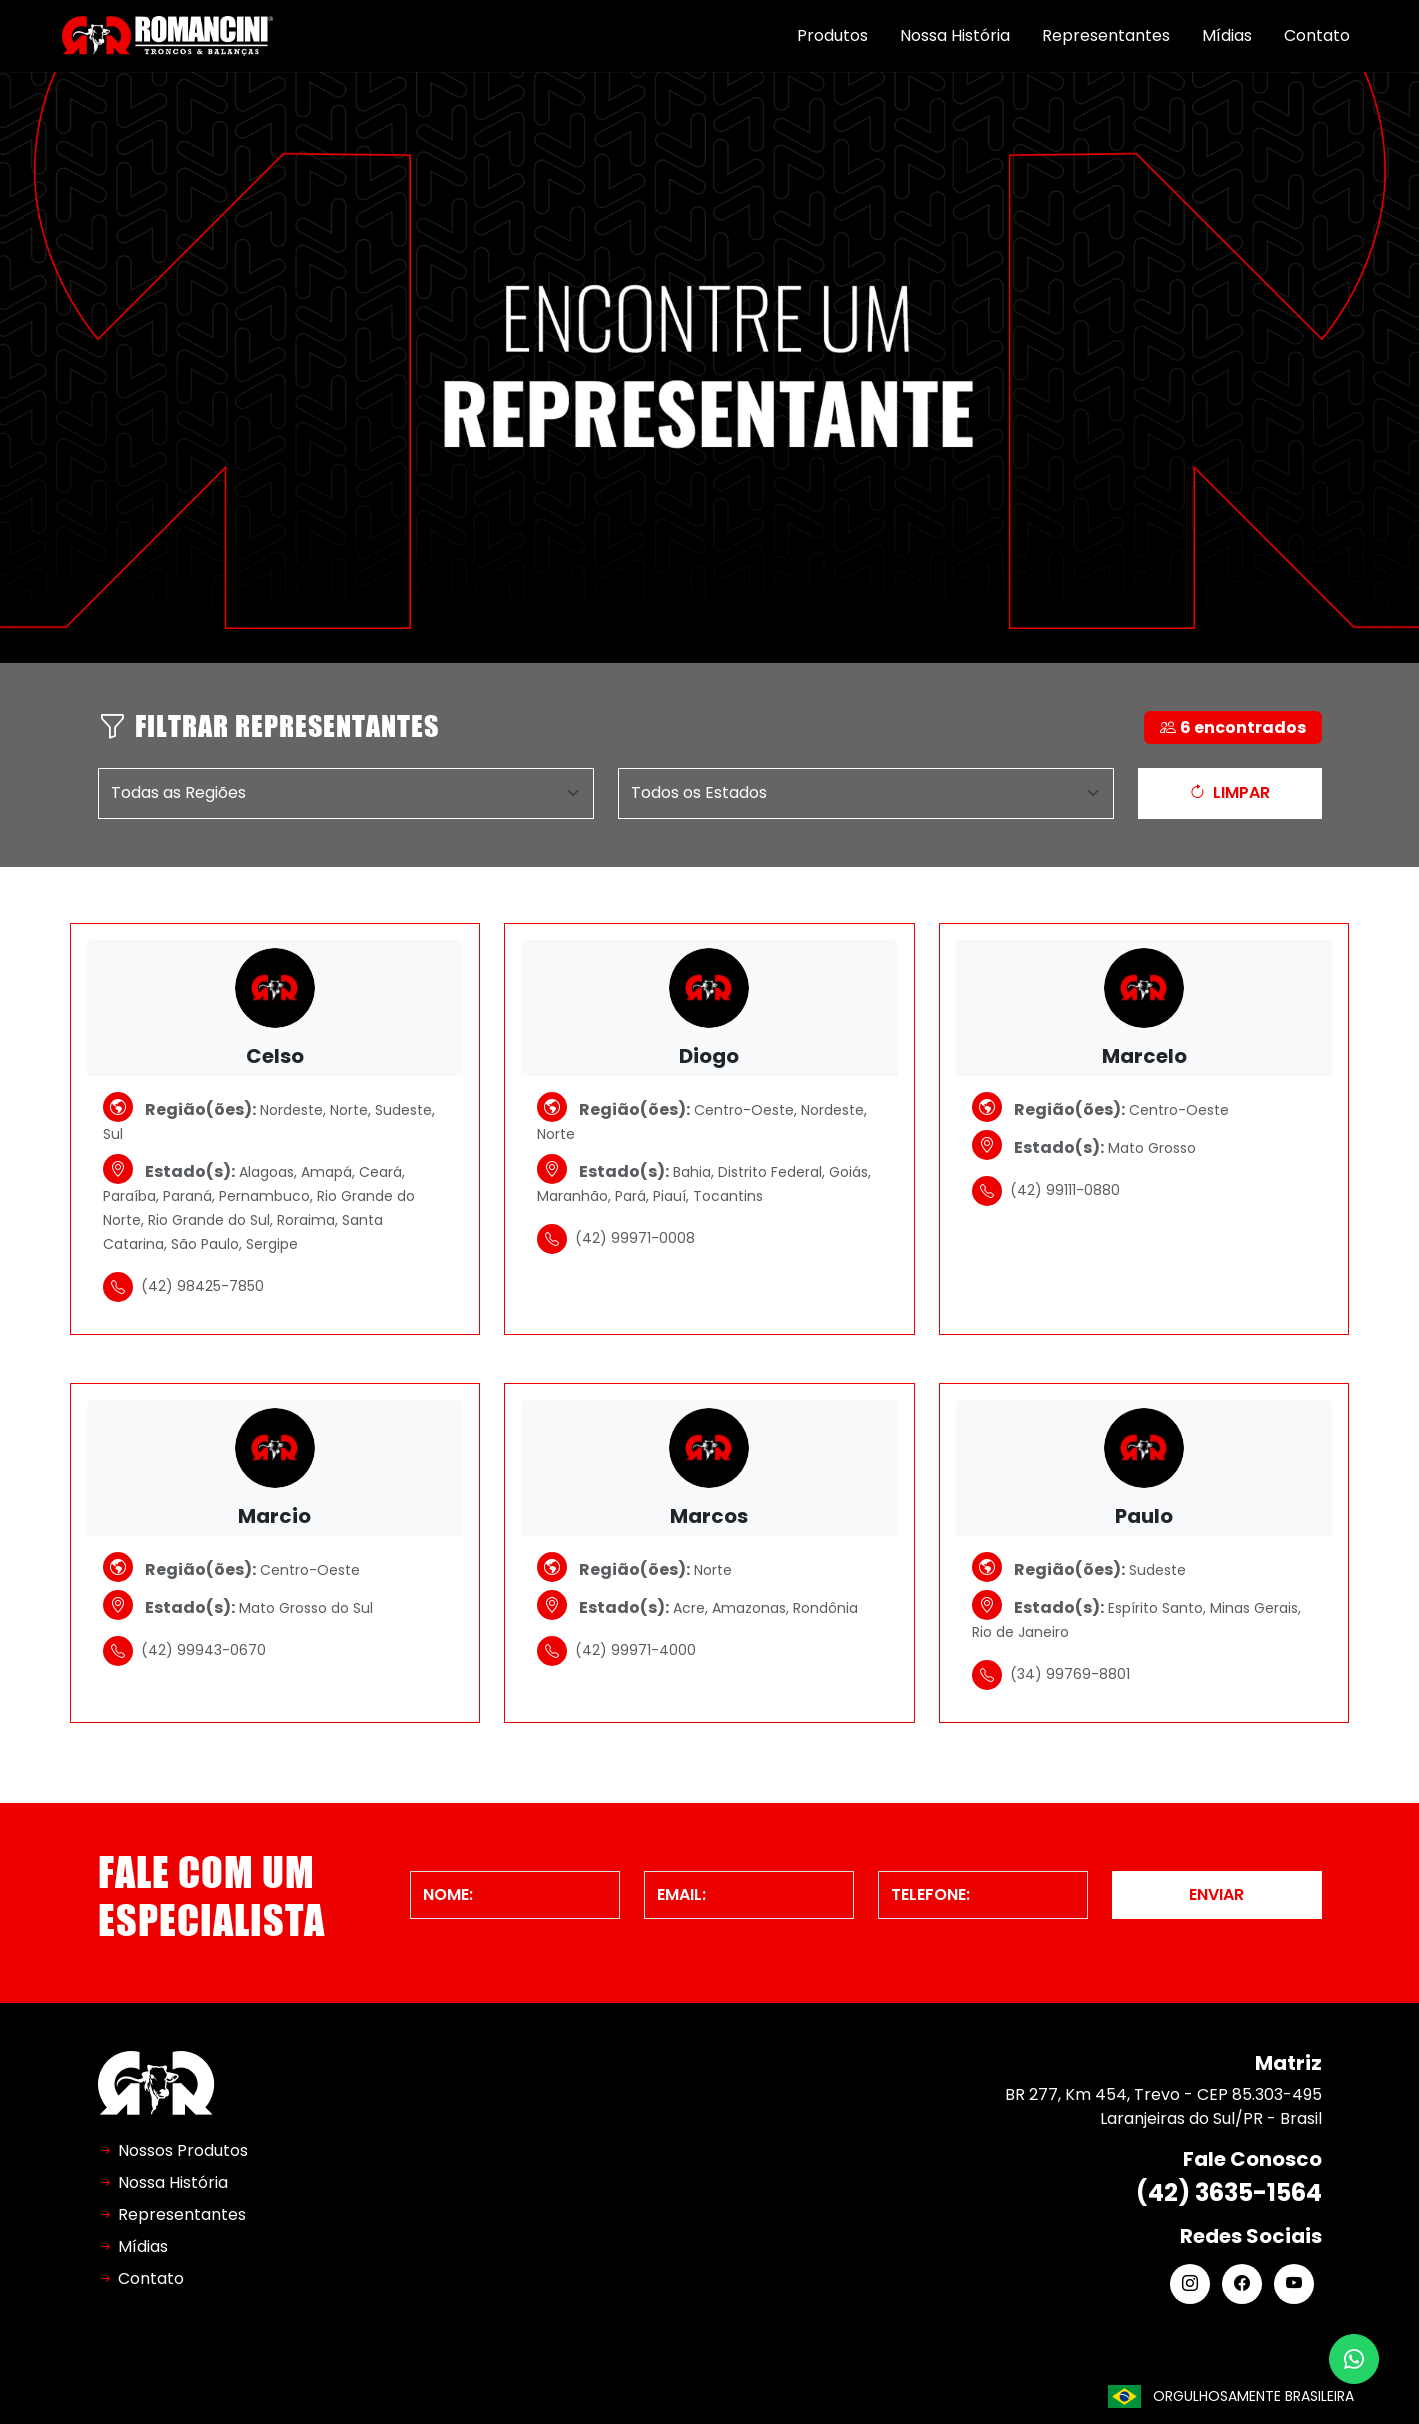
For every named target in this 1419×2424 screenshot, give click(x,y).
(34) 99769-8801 (1051, 1675)
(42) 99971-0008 (616, 1239)
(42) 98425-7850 (183, 1287)
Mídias (1227, 35)
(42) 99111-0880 (1046, 1191)
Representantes (1106, 35)
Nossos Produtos (183, 2150)
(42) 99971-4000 (616, 1651)
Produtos (832, 35)
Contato (1317, 35)
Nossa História (955, 35)
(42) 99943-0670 (184, 1651)
